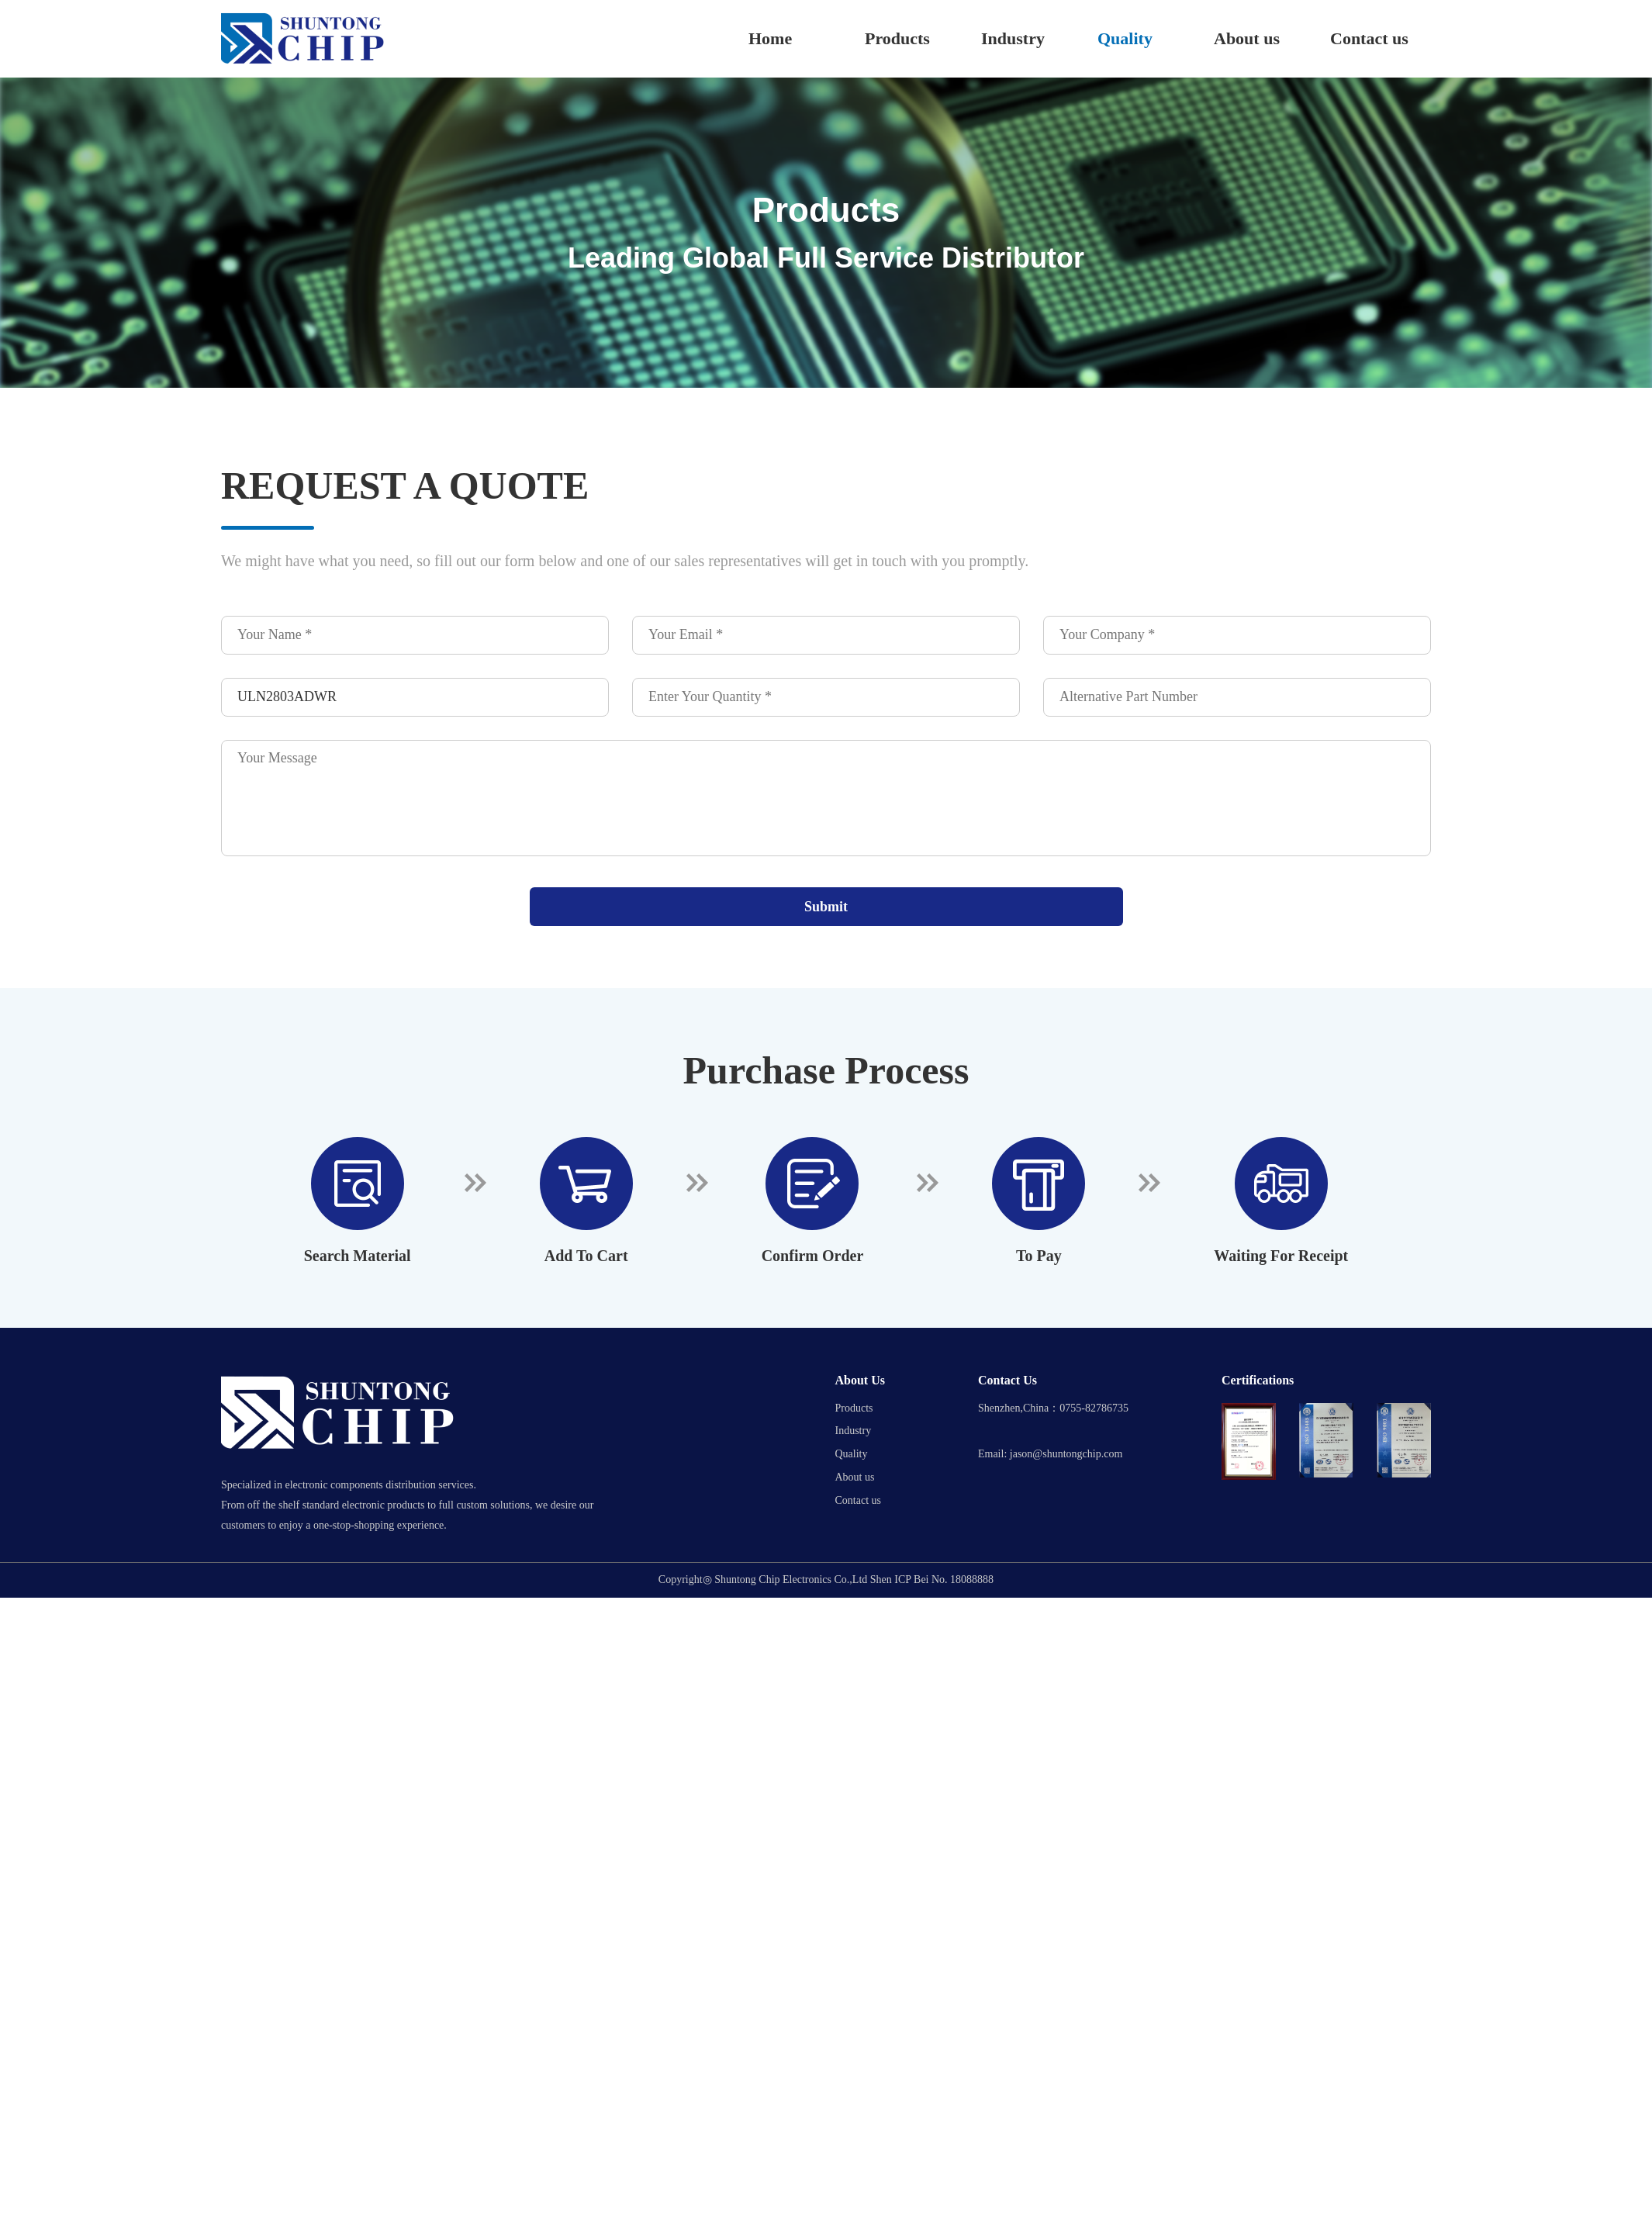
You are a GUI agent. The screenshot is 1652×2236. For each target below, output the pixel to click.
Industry (1013, 38)
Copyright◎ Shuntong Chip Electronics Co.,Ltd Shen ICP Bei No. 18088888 (826, 1579)
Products (897, 38)
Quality (1125, 38)
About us (1247, 38)
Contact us (1369, 38)
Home (770, 38)
